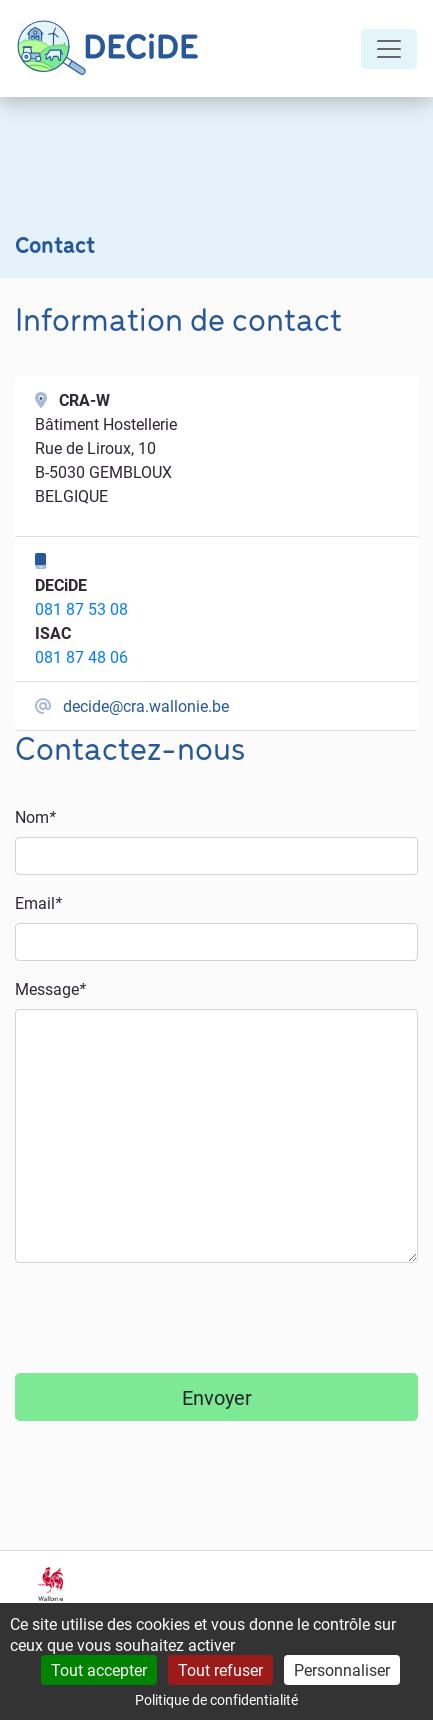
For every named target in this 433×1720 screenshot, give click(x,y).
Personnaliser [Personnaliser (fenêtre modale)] (342, 1669)
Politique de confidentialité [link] (216, 1699)
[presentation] (167, 1318)
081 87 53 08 (81, 608)
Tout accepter (99, 1669)
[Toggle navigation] (389, 49)
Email (38, 902)
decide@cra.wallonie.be (146, 705)
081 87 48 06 (81, 656)
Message (50, 988)
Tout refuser (220, 1669)
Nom (35, 816)
